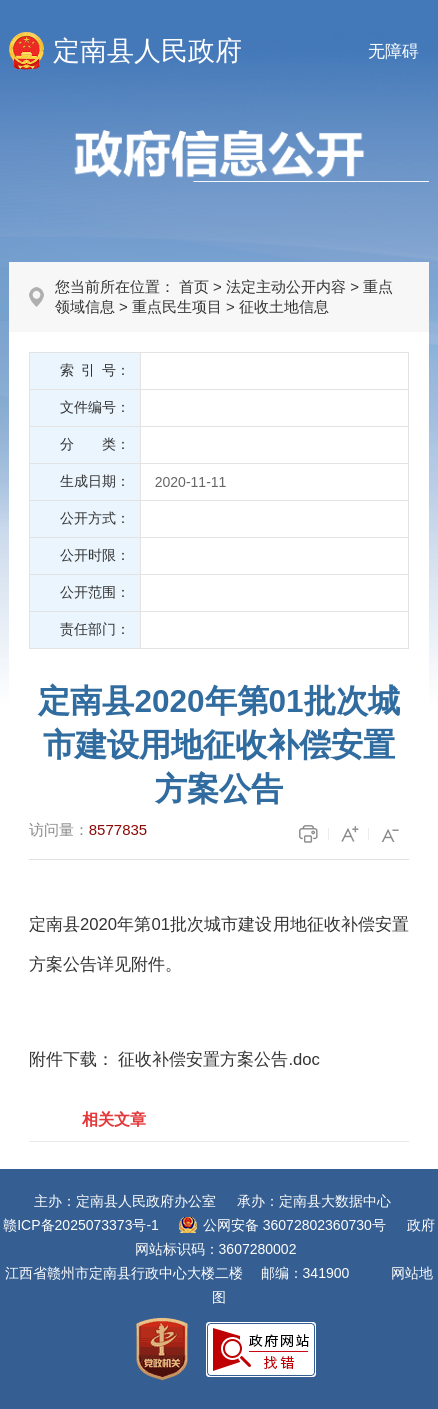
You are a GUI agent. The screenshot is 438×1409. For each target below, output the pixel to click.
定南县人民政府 (147, 51)
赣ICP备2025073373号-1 (81, 1225)
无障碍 (393, 51)
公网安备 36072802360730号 (294, 1225)
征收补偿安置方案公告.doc (218, 1059)
